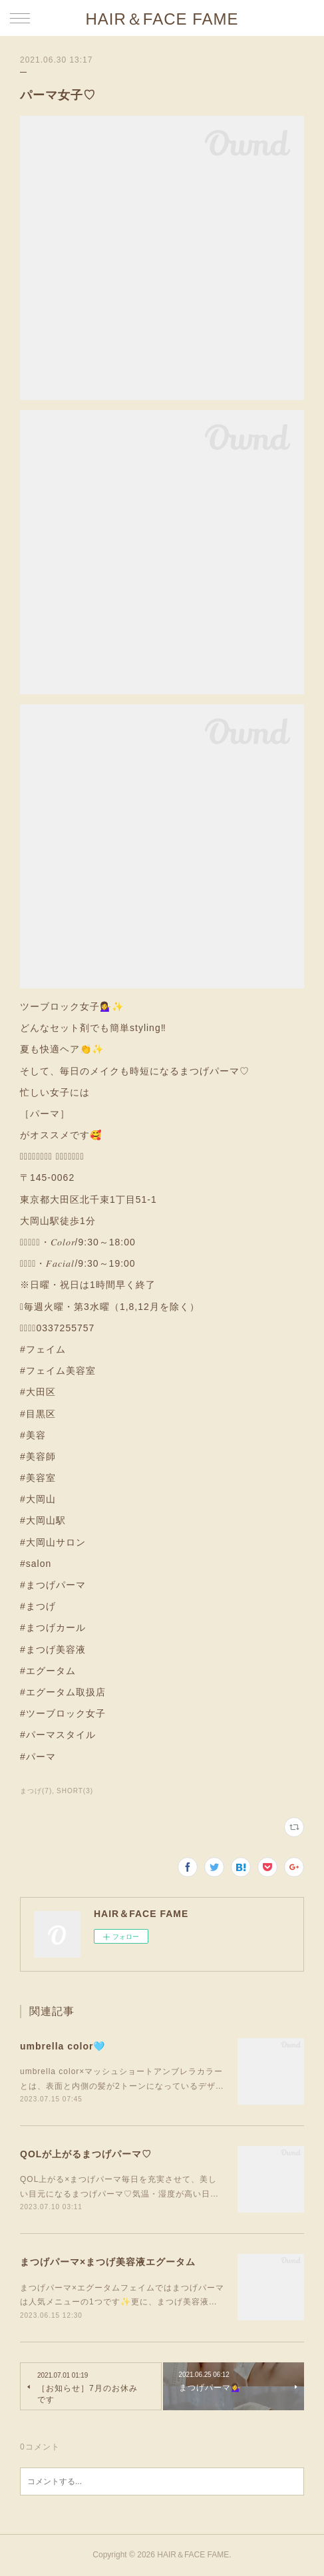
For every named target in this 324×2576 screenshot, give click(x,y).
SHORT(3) (75, 1791)
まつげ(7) (36, 1791)
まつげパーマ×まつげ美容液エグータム (108, 2261)
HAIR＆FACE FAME (161, 19)
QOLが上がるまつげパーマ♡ (86, 2154)
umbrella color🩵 (62, 2046)
